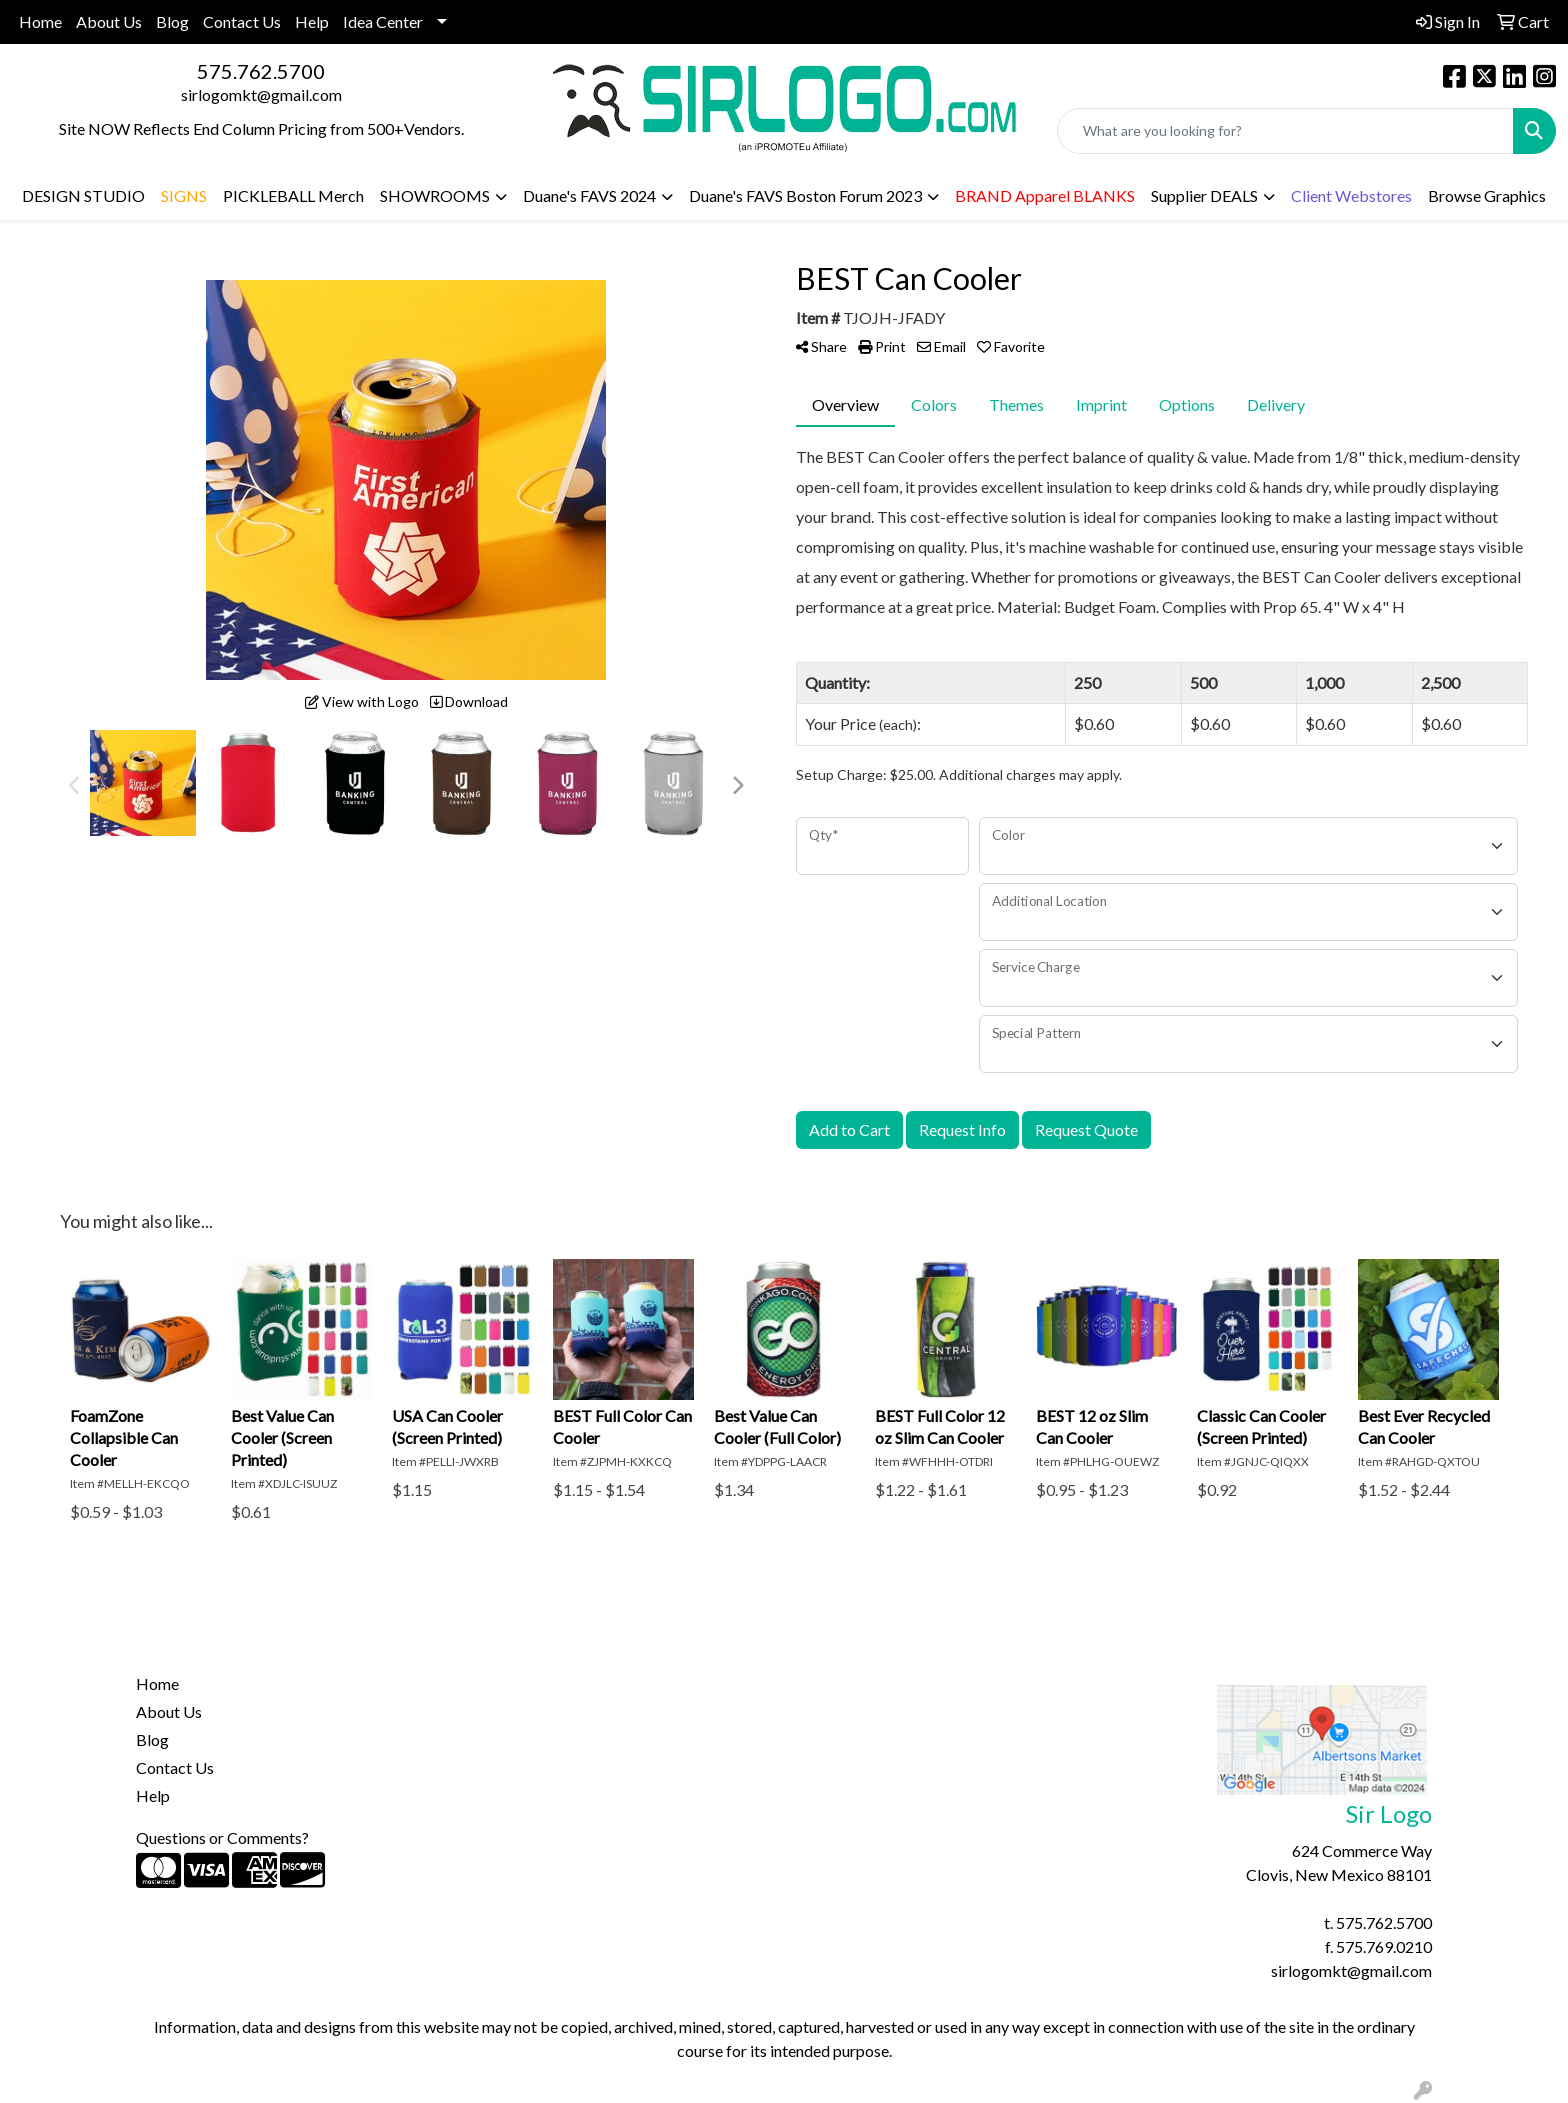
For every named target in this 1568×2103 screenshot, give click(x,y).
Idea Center (383, 21)
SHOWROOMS (435, 195)
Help (312, 21)
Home (40, 21)
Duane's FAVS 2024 (589, 195)
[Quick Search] (1285, 131)
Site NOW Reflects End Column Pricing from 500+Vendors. (261, 128)
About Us (109, 21)
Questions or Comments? (222, 1837)
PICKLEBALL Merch (293, 195)
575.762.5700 (261, 71)
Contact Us (242, 21)
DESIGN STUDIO (83, 195)
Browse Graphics (1487, 195)
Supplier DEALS (1204, 195)
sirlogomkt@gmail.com (261, 94)
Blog (172, 21)
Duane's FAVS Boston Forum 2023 (805, 195)
